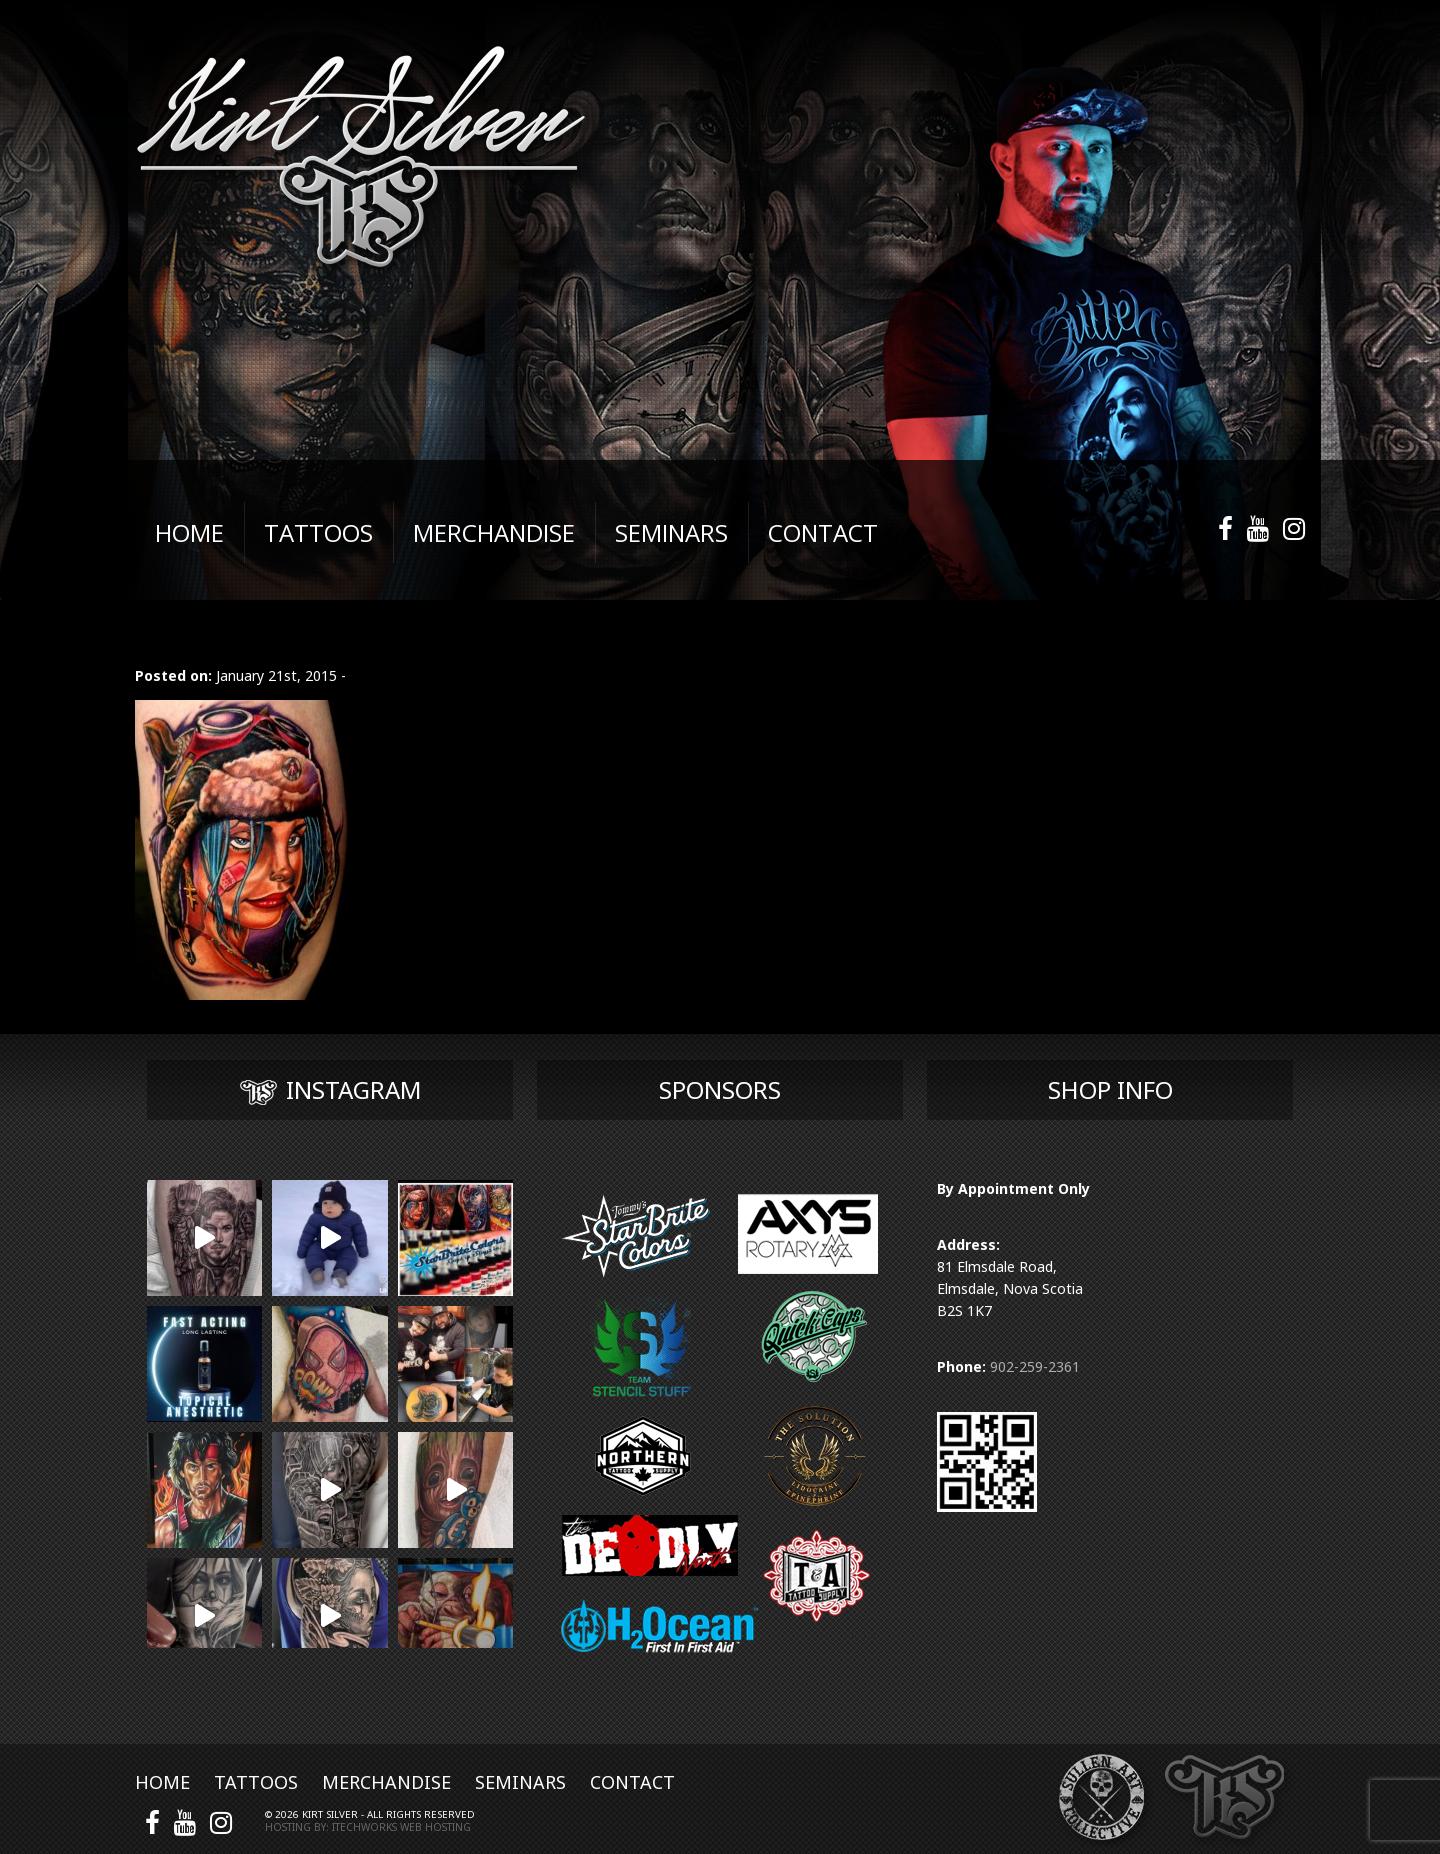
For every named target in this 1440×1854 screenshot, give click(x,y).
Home (162, 1782)
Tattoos (256, 1782)
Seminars (520, 1782)
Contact (632, 1782)
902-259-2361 (1035, 1366)
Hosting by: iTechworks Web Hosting (368, 1827)
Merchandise (386, 1782)
